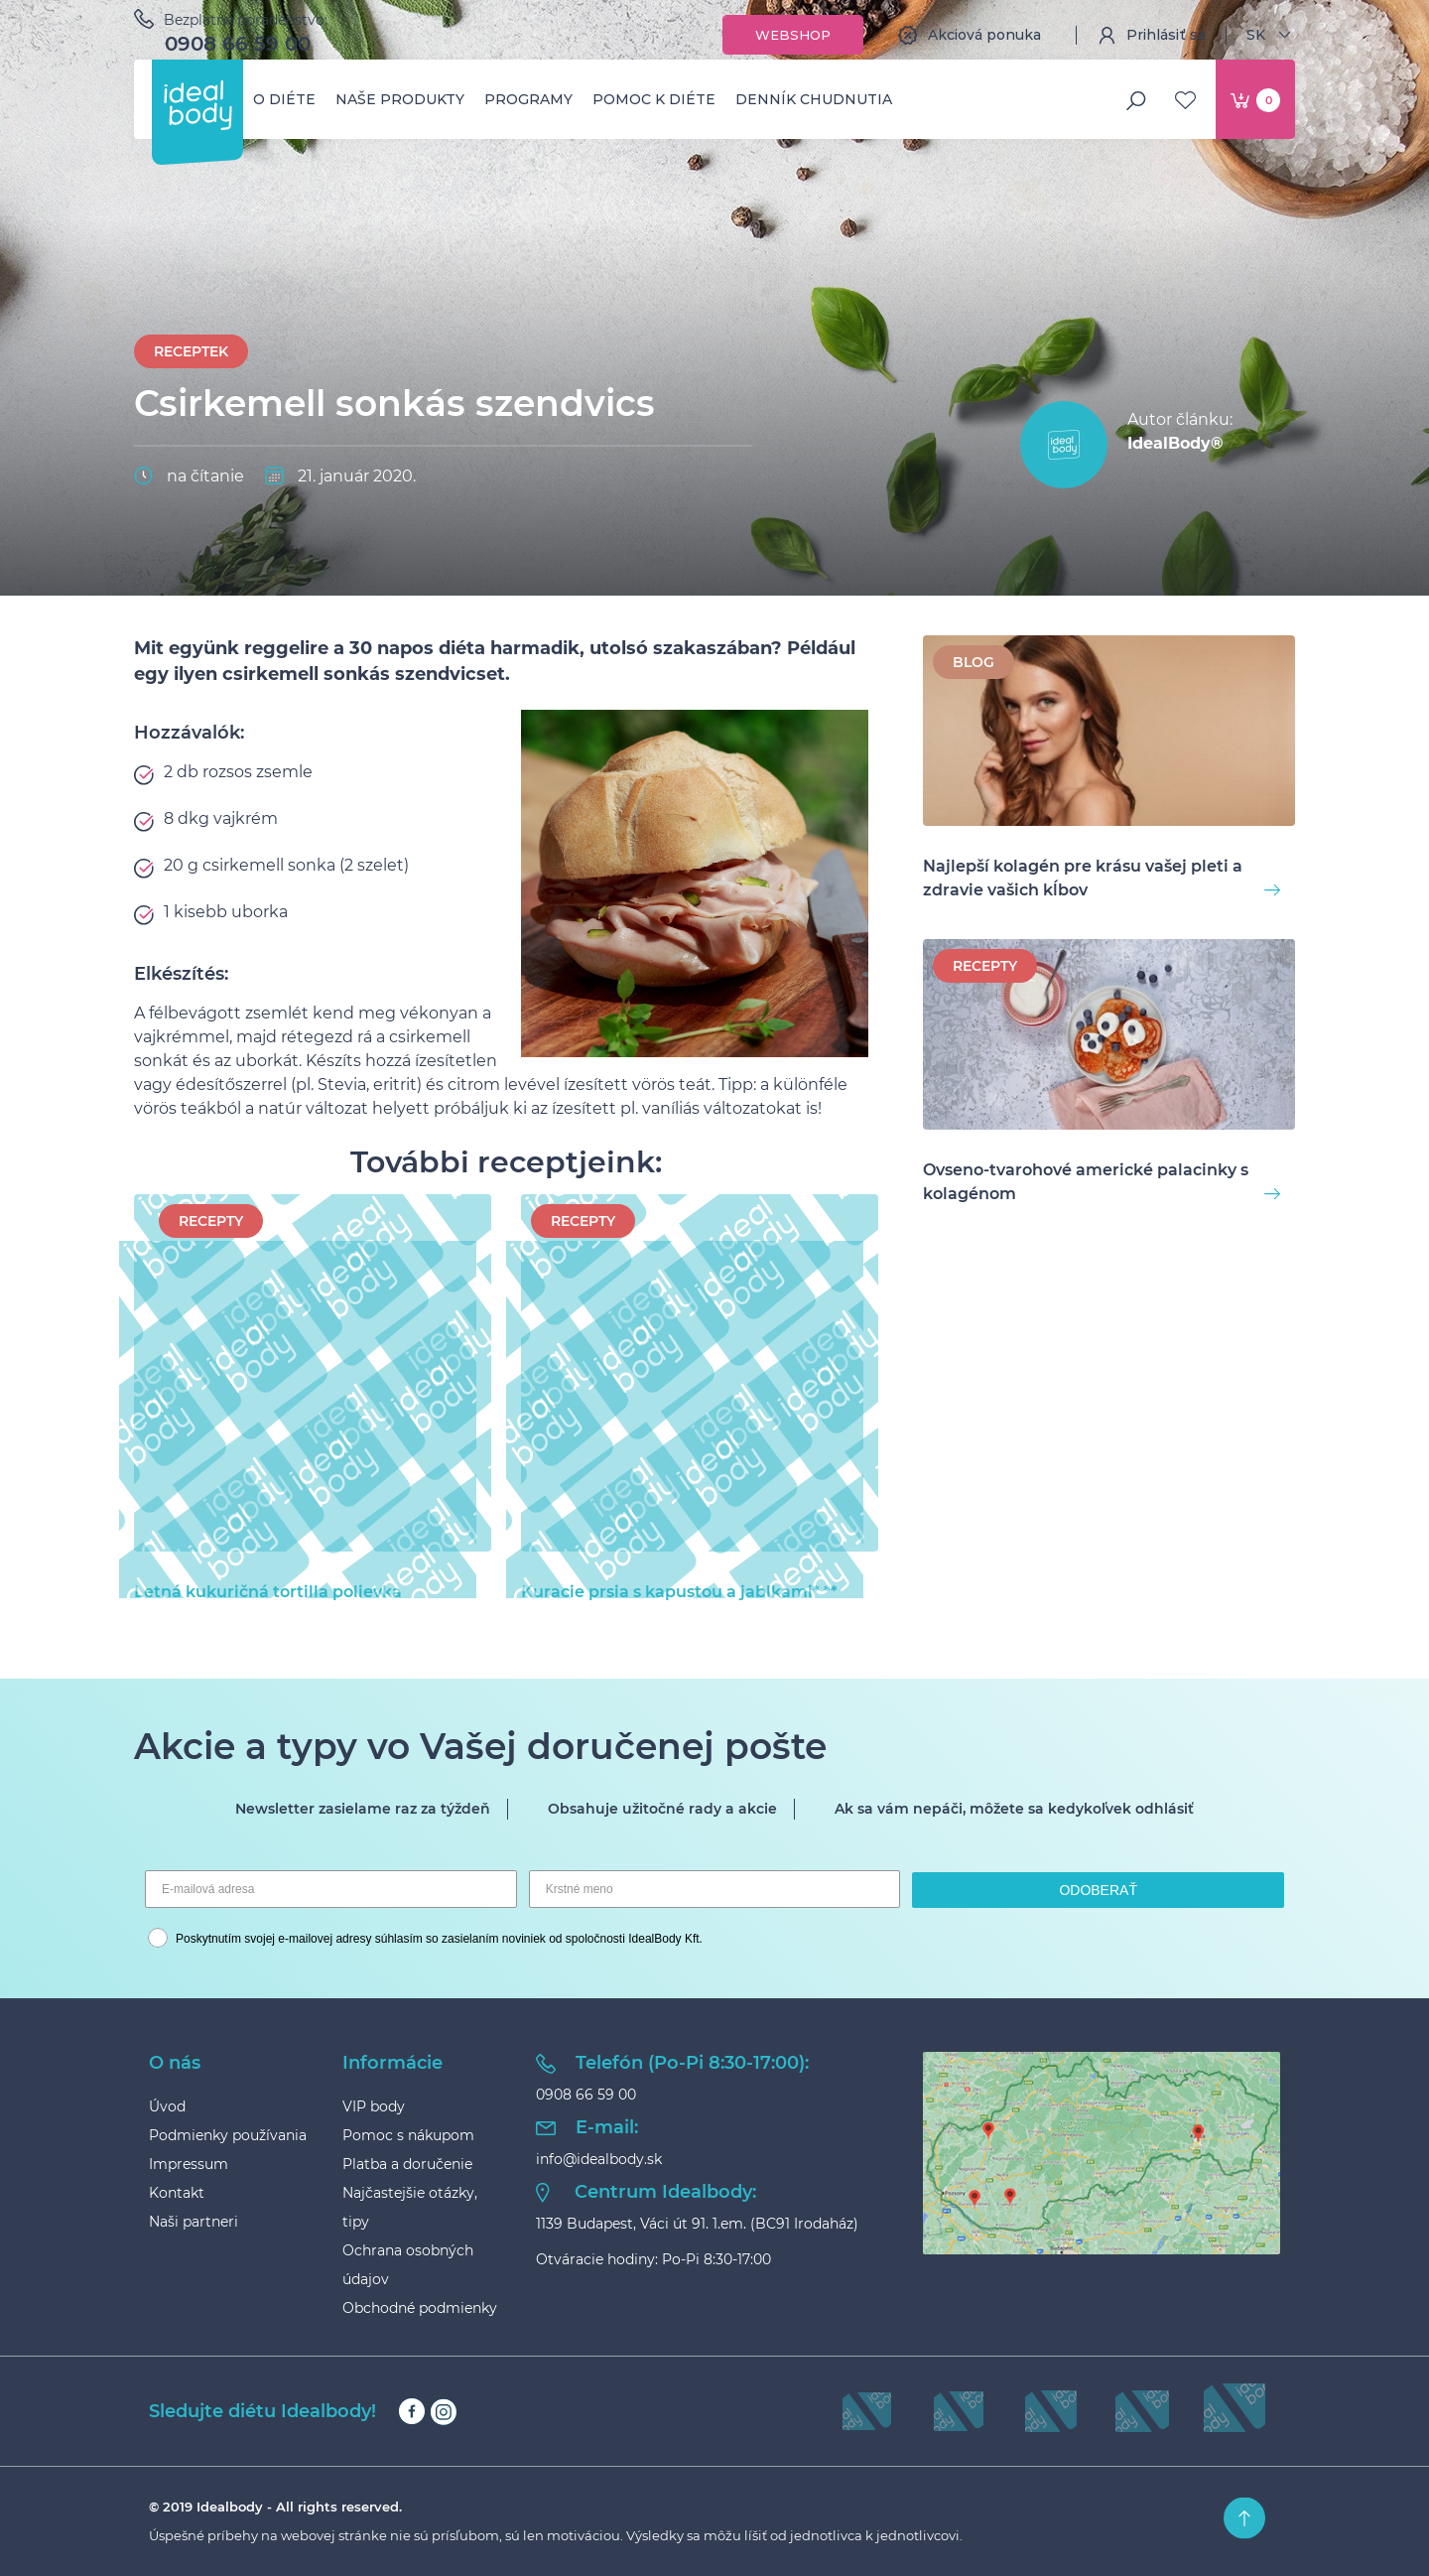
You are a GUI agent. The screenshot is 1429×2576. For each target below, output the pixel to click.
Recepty (211, 1221)
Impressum (188, 2164)
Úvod (167, 2106)
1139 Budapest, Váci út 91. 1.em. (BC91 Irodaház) (697, 2224)
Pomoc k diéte (653, 99)
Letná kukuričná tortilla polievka (305, 1590)
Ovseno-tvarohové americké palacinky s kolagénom (1101, 1181)
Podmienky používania (228, 2135)
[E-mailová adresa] (331, 1889)
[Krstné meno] (715, 1889)
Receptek (191, 351)
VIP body (373, 2106)
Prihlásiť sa (1151, 35)
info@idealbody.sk (599, 2159)
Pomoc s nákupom (408, 2135)
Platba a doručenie (407, 2164)
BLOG (973, 662)
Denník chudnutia (813, 99)
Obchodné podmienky (419, 2308)
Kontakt (176, 2193)
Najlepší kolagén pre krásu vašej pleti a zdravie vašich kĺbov (1101, 878)
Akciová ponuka (969, 35)
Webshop (793, 35)
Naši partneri (193, 2222)
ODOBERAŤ (1098, 1890)
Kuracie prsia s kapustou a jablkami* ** (692, 1590)
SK (1270, 35)
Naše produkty (399, 99)
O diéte (284, 99)
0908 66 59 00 (238, 44)
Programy (528, 99)
